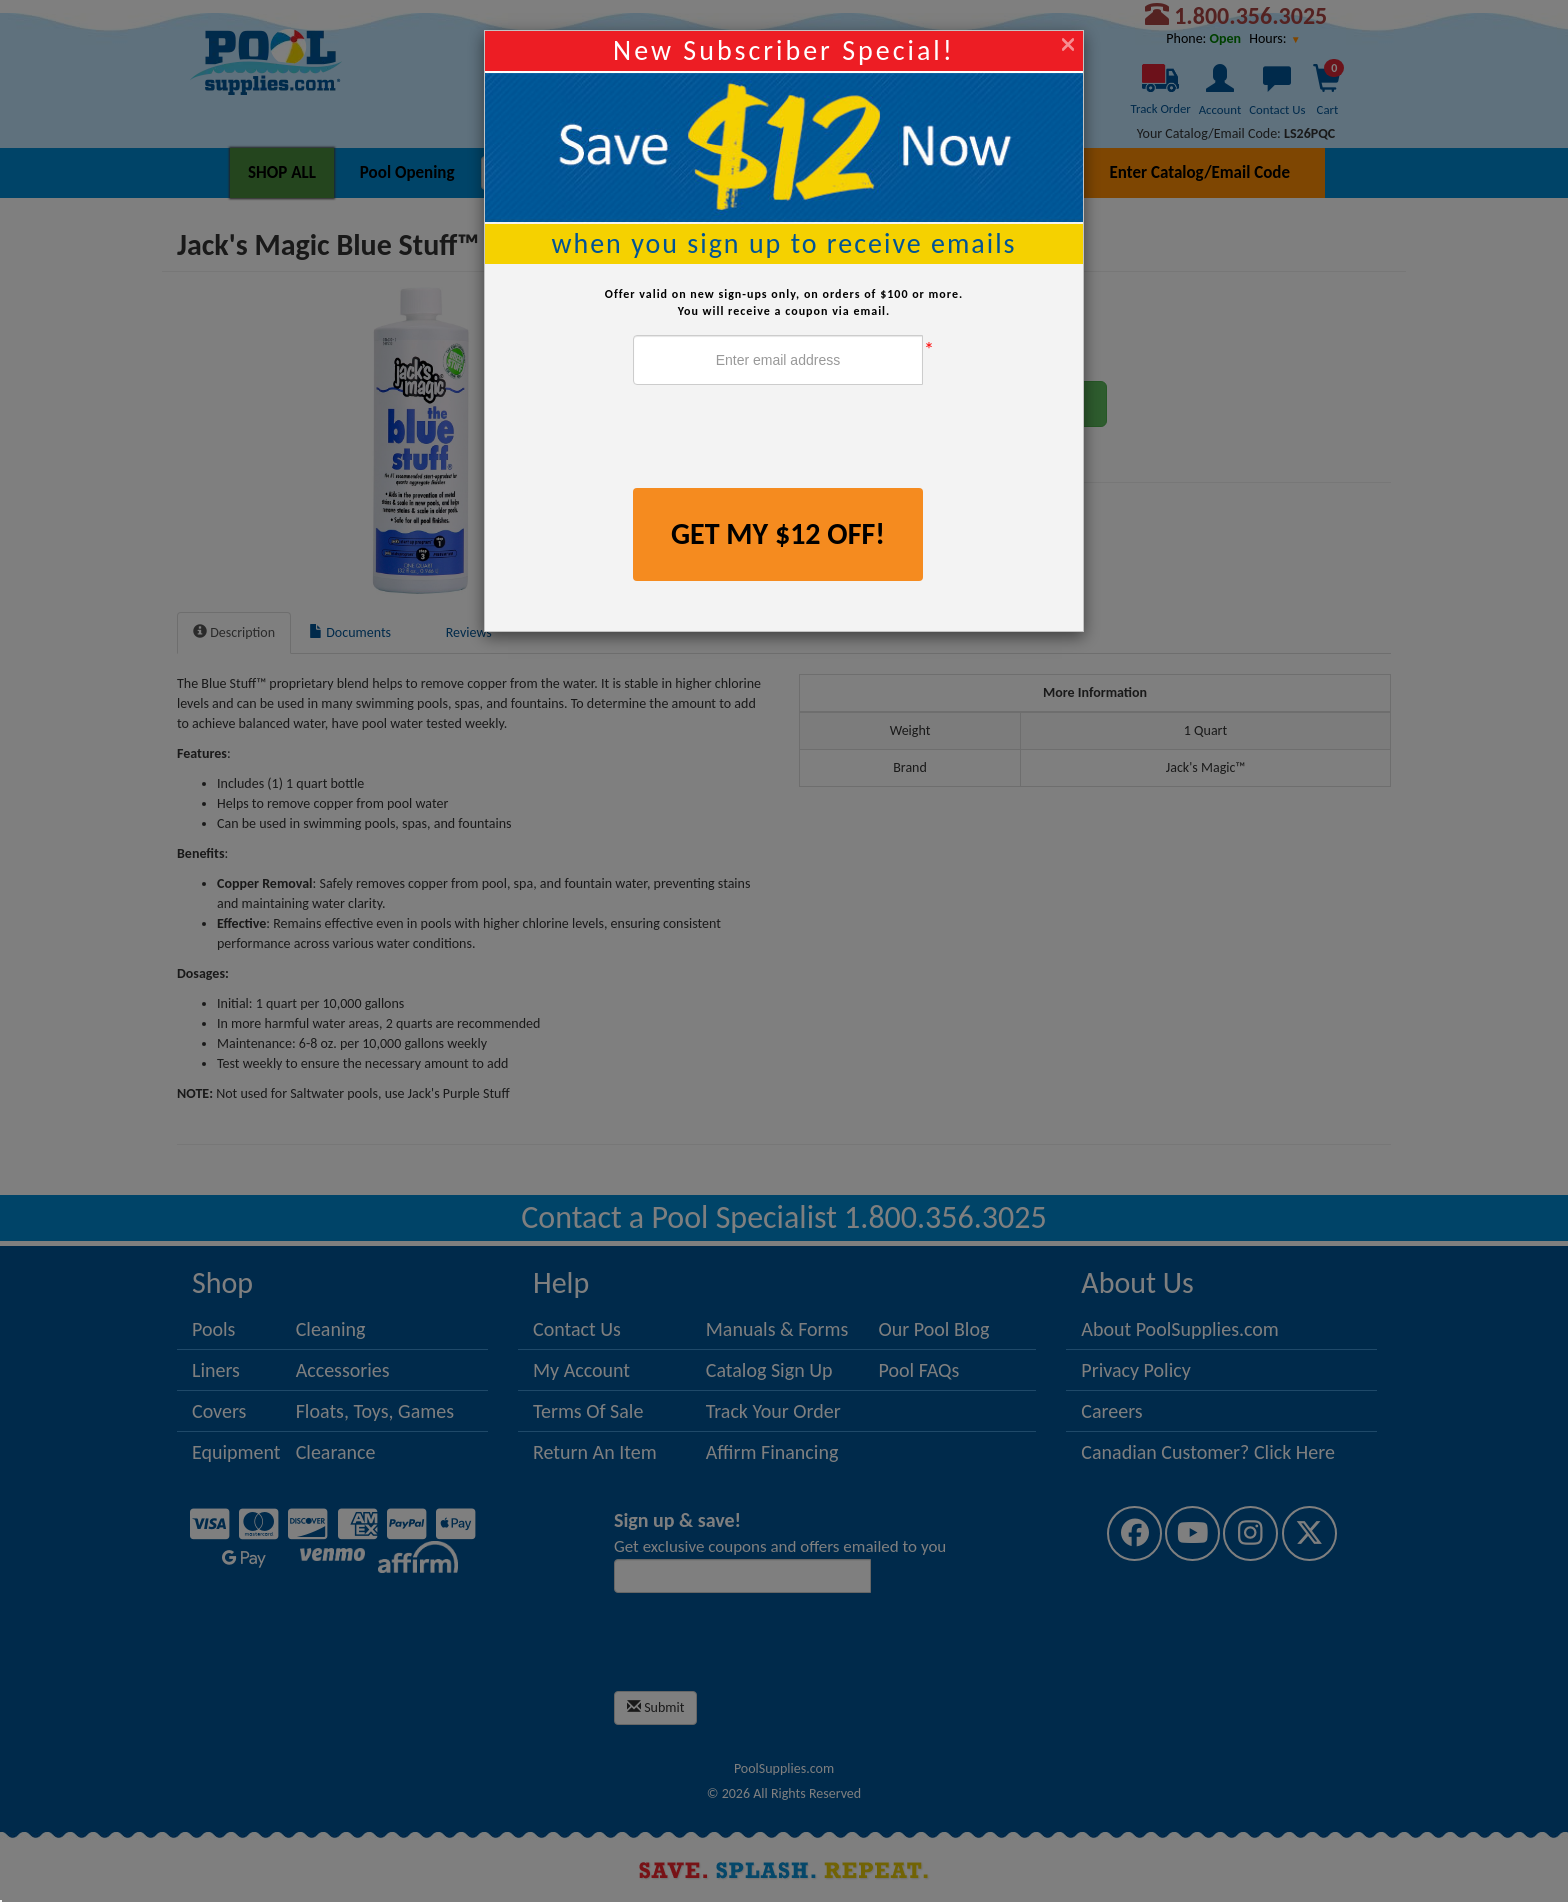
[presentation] (785, 439)
